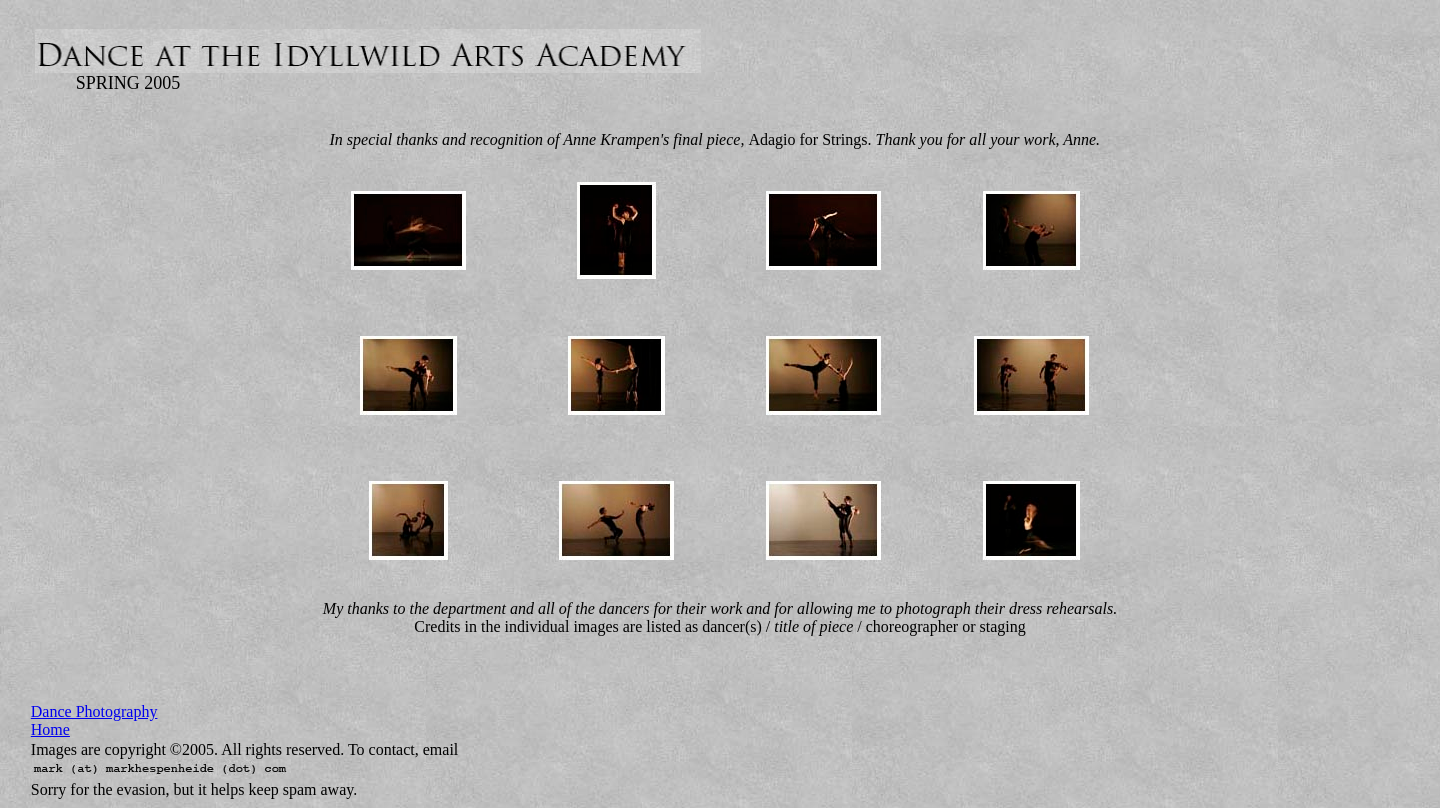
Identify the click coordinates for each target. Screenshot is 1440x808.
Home (50, 729)
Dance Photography (94, 711)
